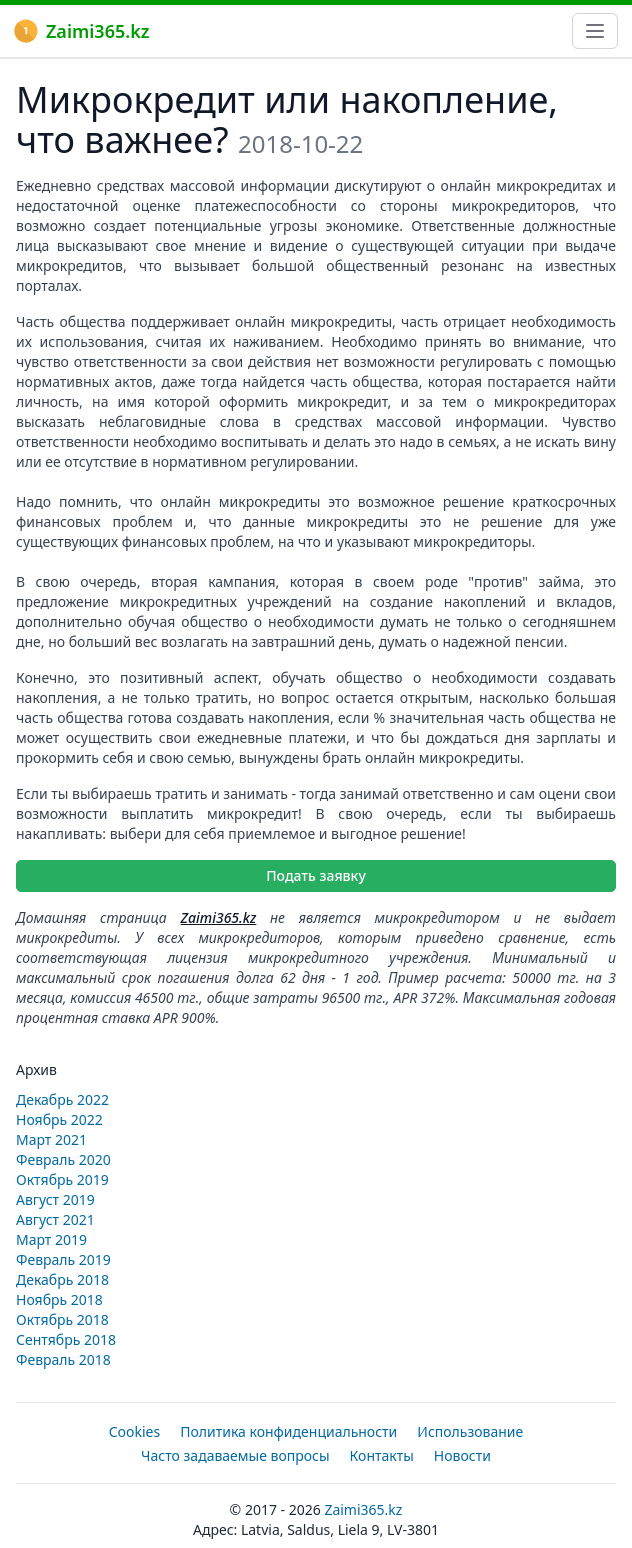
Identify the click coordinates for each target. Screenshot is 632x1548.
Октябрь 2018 (62, 1319)
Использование (470, 1431)
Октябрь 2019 (62, 1179)
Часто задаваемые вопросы (235, 1455)
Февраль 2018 (63, 1359)
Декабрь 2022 (62, 1099)
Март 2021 (51, 1139)
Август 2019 (55, 1199)
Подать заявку (316, 875)
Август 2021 (55, 1219)
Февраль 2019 (63, 1259)
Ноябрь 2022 (59, 1119)
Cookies (134, 1431)
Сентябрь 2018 (66, 1339)
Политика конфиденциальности (288, 1431)
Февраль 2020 (63, 1159)
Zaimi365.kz (82, 31)
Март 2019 (51, 1239)
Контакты (382, 1455)
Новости (462, 1455)
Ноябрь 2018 (59, 1299)
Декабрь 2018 (62, 1279)
